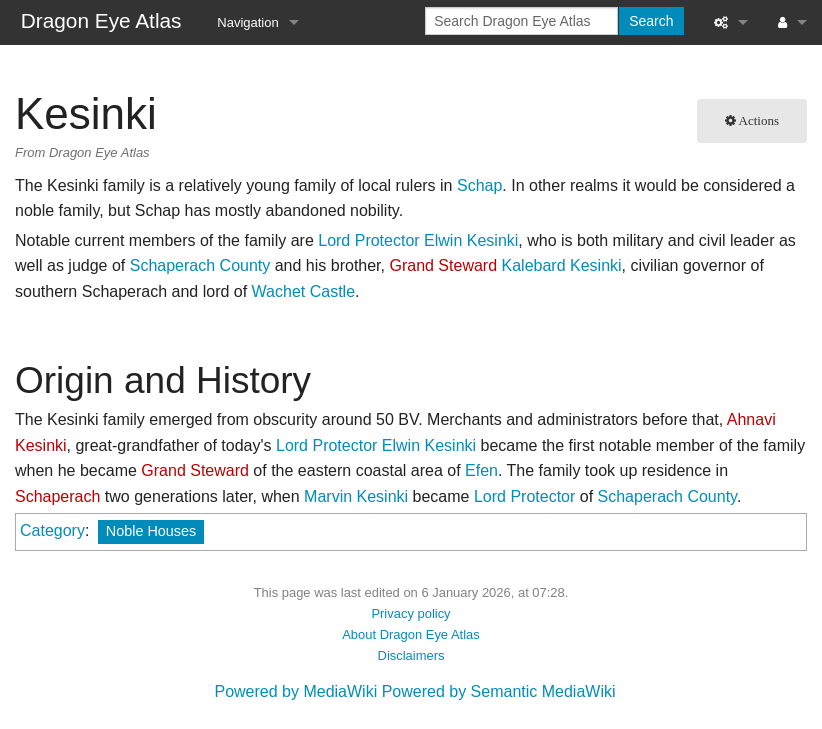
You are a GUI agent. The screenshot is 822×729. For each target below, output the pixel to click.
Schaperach (57, 496)
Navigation (247, 22)
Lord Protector (368, 240)
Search (651, 21)
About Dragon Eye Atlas (411, 634)
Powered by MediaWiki (295, 691)
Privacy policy (410, 613)
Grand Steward (443, 265)
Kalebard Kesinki (562, 265)
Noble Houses (151, 531)
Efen (481, 470)
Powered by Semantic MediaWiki (499, 691)
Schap (479, 185)
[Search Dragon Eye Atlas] (521, 21)
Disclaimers (411, 655)
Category (52, 530)
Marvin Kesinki (356, 496)
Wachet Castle (303, 291)
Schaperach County (200, 265)
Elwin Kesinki (471, 240)
